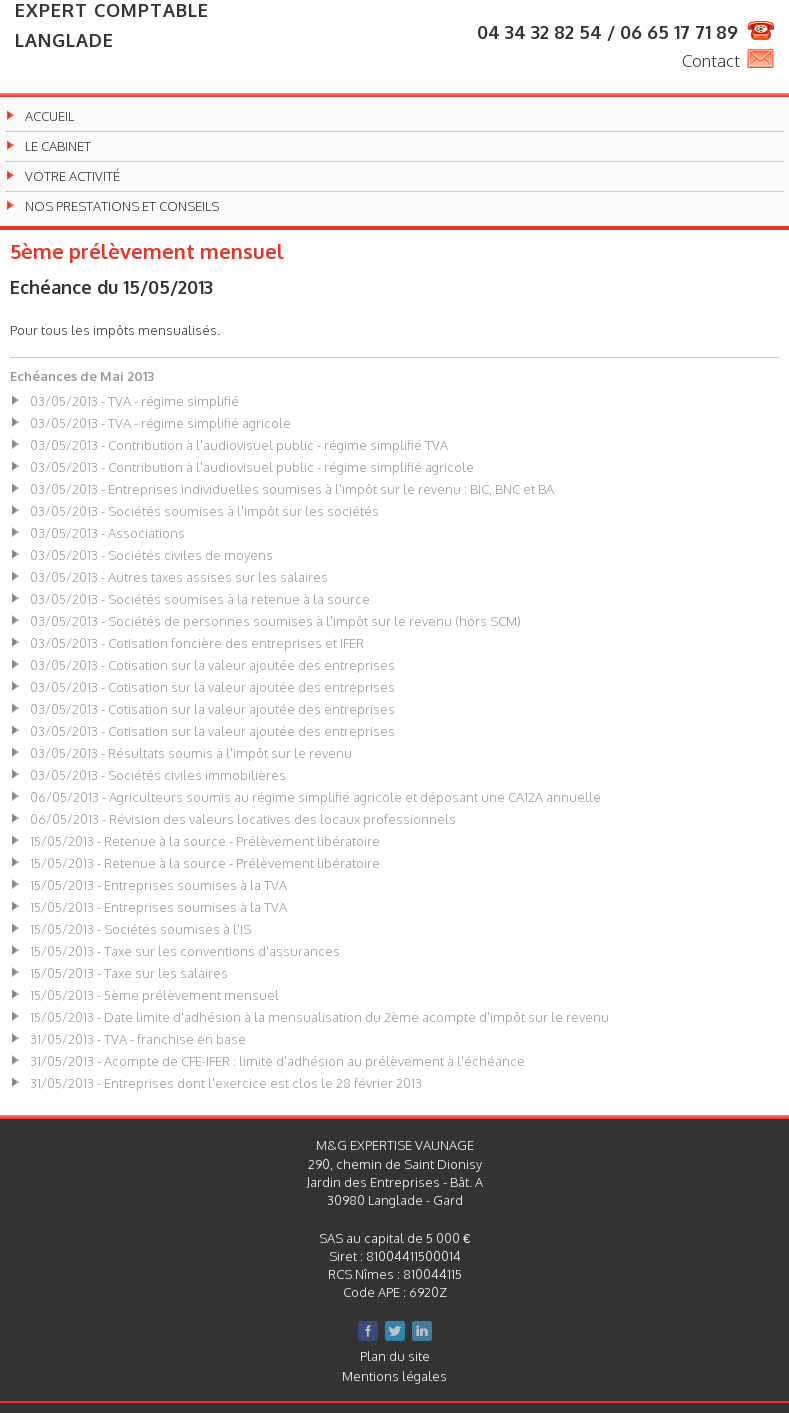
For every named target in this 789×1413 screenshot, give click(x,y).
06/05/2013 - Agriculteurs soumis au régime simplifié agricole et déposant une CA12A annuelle (315, 797)
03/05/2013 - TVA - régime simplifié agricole (160, 423)
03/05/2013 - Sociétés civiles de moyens (151, 555)
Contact (711, 60)
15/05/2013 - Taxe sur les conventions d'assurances (185, 951)
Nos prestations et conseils (122, 206)
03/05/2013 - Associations (107, 533)
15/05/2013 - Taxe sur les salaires (129, 973)
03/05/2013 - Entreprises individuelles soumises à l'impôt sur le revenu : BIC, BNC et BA (292, 489)
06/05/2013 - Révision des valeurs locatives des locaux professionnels (243, 819)
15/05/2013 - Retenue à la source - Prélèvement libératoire (205, 841)
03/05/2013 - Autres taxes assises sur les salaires (179, 577)
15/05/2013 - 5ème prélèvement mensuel (154, 995)
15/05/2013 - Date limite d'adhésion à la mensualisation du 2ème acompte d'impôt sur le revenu (319, 1017)
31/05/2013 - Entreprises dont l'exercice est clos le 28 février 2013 (226, 1083)
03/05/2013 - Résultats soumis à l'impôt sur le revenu (191, 753)
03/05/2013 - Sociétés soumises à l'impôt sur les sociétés (204, 511)
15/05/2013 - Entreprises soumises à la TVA (158, 885)
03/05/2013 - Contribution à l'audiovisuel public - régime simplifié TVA (239, 445)
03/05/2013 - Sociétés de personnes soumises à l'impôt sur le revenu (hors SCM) (275, 621)
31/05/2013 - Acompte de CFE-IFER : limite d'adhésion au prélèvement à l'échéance (277, 1061)
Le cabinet (58, 146)
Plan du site (395, 1356)
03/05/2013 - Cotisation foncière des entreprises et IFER (197, 643)
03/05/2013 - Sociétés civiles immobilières (158, 775)
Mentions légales (394, 1376)
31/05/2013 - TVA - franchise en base (138, 1039)
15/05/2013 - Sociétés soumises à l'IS (140, 929)
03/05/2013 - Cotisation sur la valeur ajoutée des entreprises (212, 665)
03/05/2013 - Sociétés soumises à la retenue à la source (200, 599)
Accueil (49, 116)
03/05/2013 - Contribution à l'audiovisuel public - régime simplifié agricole (252, 467)
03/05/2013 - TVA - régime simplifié (134, 401)
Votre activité (72, 176)
